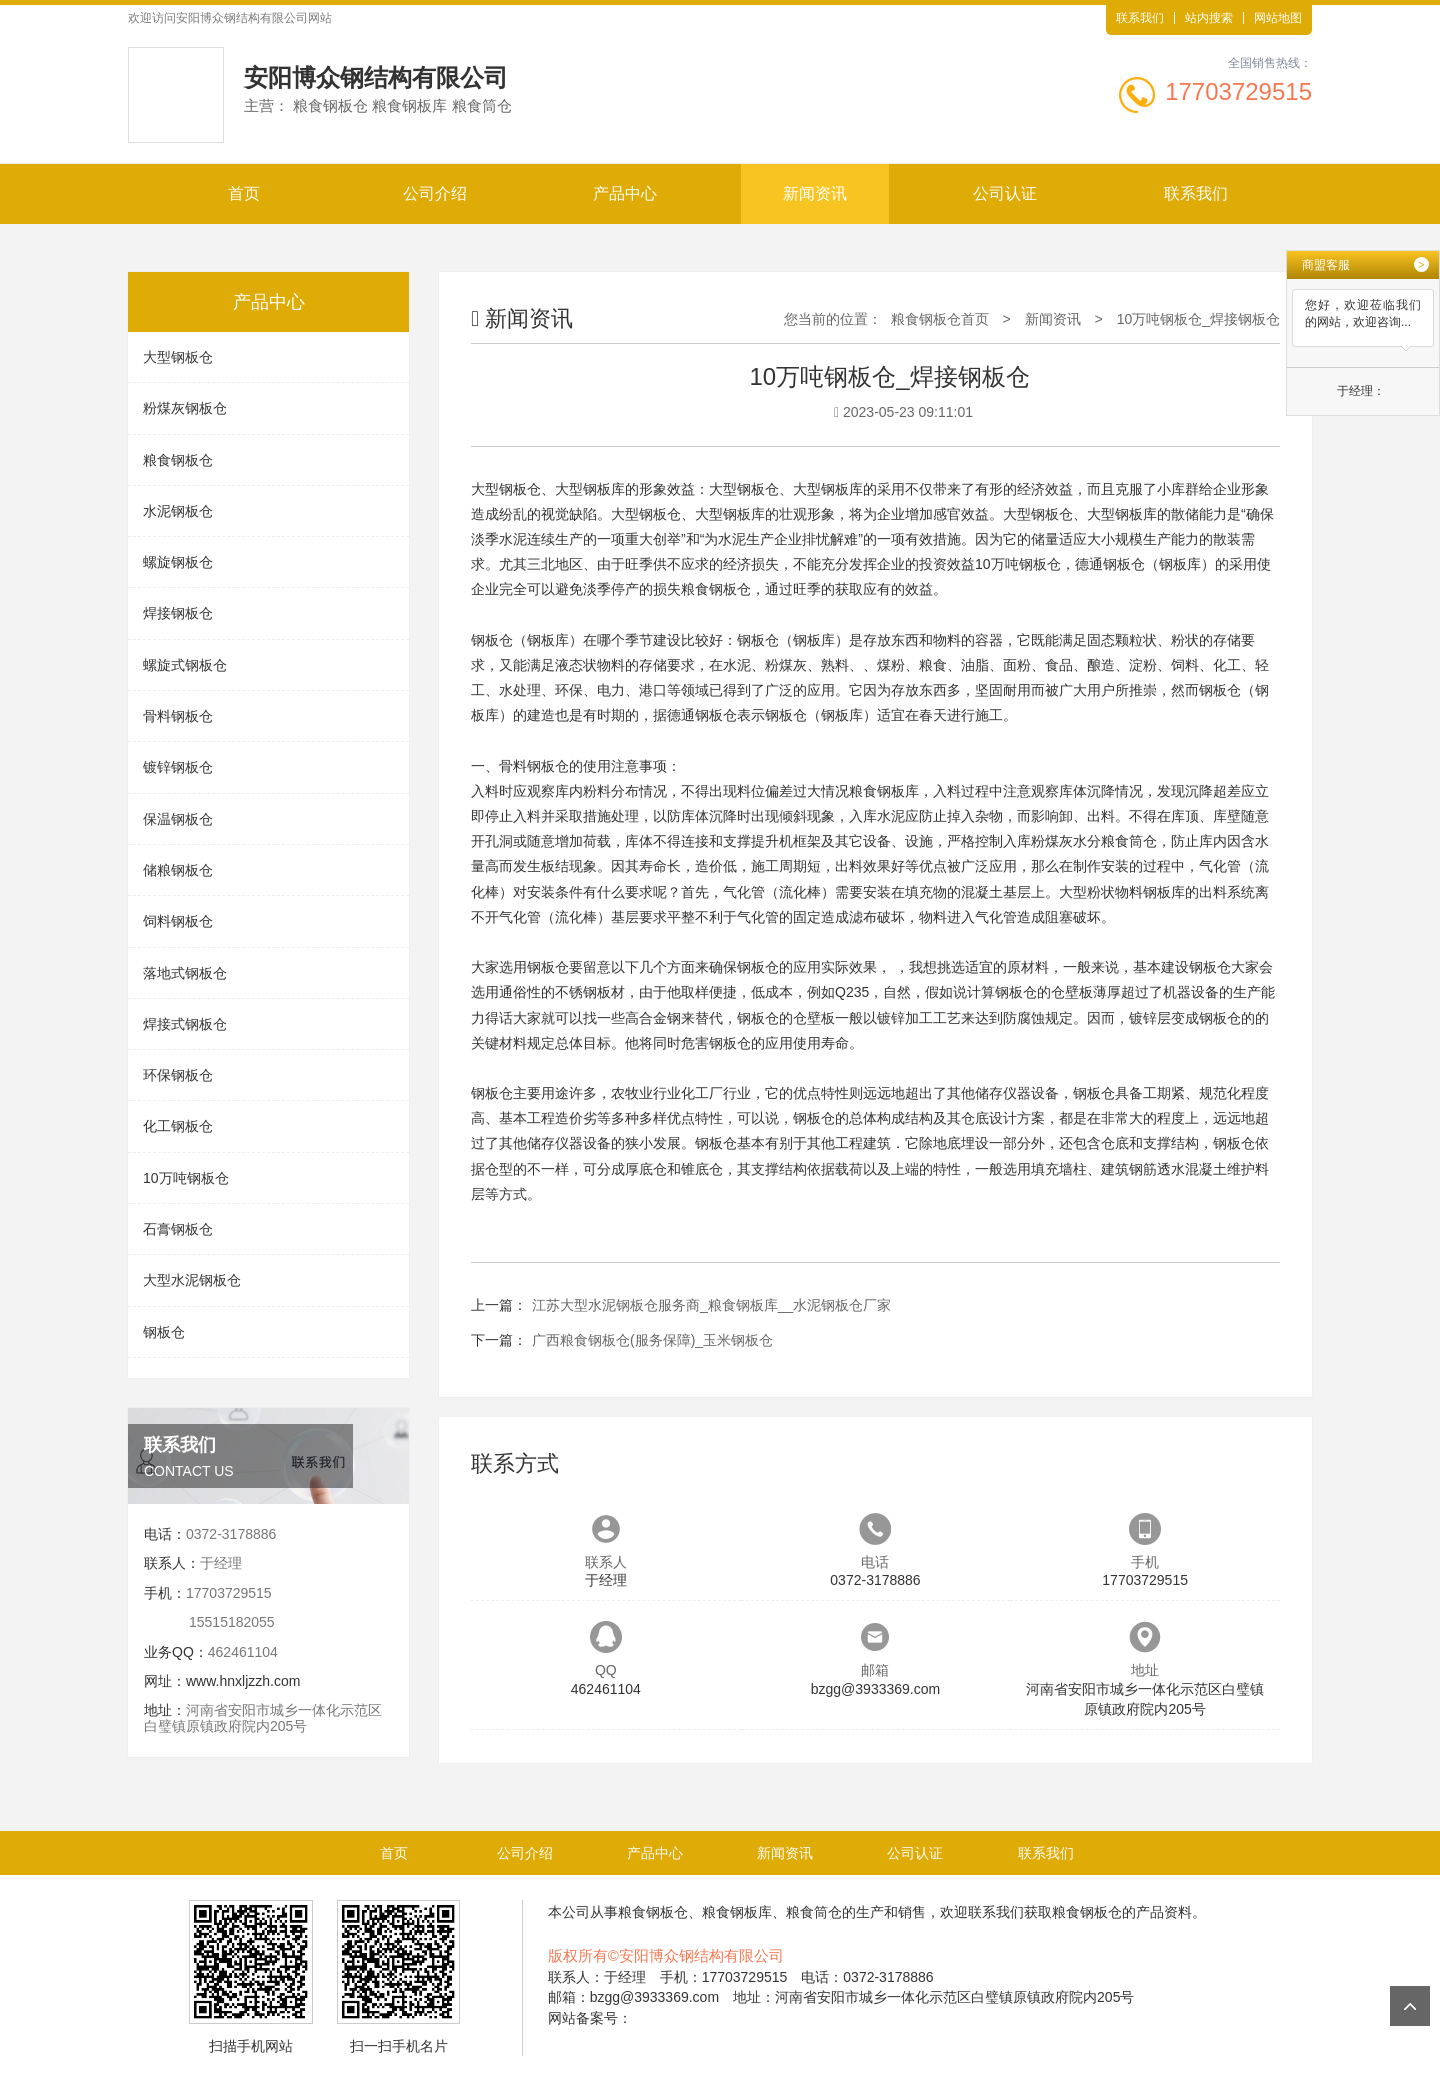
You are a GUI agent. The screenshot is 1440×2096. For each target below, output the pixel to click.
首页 (244, 193)
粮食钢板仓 (178, 460)
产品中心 (625, 193)
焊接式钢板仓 (185, 1024)
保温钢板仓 (178, 819)
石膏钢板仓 (178, 1229)
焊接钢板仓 (178, 613)
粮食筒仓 (1129, 841)
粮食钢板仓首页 (940, 319)
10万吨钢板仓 (186, 1178)
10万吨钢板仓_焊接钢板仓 (1198, 319)
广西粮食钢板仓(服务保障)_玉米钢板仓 (652, 1340)
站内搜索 (1209, 18)
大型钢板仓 (178, 357)
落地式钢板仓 (185, 973)
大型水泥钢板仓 (192, 1280)
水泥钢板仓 (178, 511)
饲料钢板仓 (178, 921)
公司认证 (1005, 193)
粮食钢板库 (884, 791)
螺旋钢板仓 (178, 562)
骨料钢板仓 (178, 716)
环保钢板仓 (178, 1075)
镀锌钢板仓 (178, 767)
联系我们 (1140, 18)
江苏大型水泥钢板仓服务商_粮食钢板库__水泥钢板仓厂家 (711, 1305)
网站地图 (1278, 18)
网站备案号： (590, 2018)
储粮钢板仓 (178, 870)
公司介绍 (435, 193)
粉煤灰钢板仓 (185, 408)
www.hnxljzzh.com (243, 1681)
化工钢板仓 (178, 1126)
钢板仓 (164, 1332)
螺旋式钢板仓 (185, 665)
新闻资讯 (815, 193)
